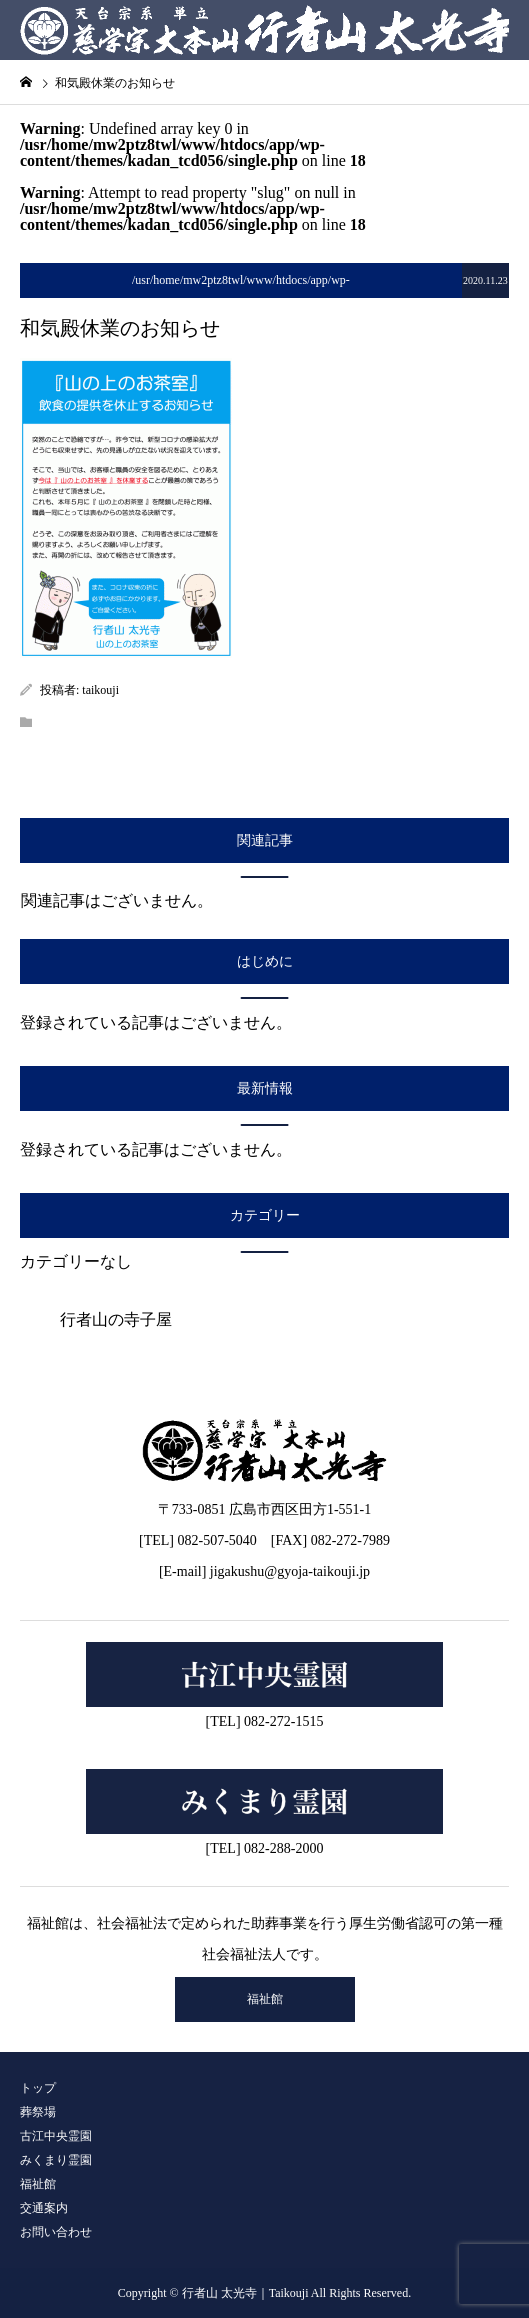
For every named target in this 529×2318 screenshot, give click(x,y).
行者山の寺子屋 (116, 1319)
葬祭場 (38, 2112)
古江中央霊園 (56, 2136)
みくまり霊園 (56, 2160)
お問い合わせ (56, 2232)
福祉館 (265, 1999)
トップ (38, 2088)
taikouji (100, 690)
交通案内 (44, 2208)
